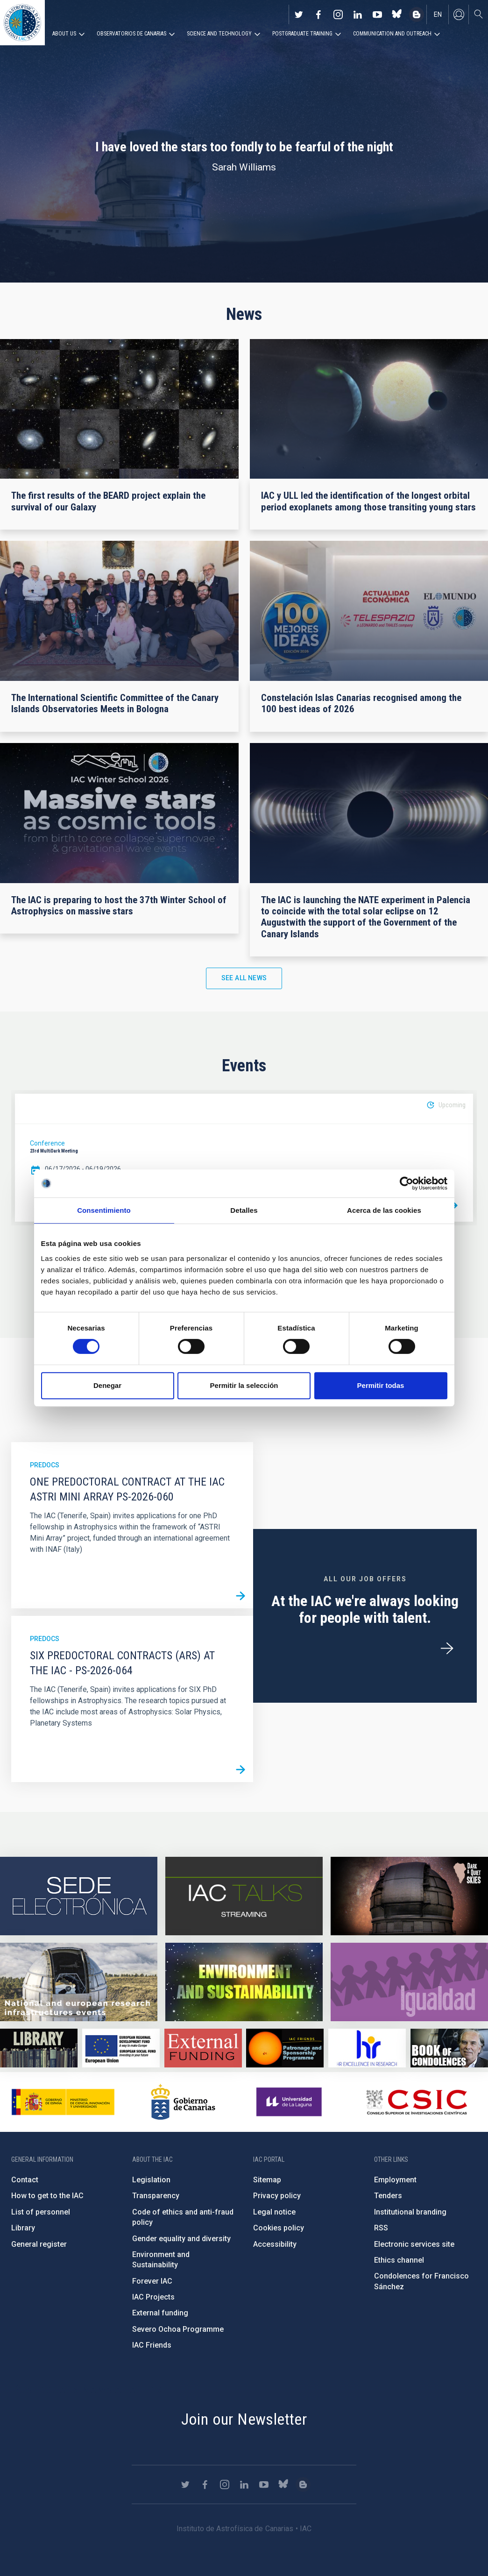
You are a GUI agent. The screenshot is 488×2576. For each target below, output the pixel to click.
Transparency (155, 2195)
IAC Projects (153, 2297)
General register (39, 2244)
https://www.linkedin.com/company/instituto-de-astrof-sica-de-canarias (358, 14)
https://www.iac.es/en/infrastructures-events (78, 1982)
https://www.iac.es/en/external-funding (203, 2048)
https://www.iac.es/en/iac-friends (285, 2048)
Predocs (44, 1465)
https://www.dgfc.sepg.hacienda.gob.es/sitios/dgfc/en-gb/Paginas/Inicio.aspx (121, 2048)
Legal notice (274, 2212)
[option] (244, 1157)
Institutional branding (410, 2212)
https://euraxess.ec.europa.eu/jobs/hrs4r (367, 2048)
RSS (381, 2227)
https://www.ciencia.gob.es (63, 2102)
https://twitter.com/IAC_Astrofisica (299, 14)
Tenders (388, 2195)
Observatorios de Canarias (131, 33)
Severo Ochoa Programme (178, 2329)
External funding (160, 2312)
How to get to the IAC (47, 2195)
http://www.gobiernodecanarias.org (183, 2102)
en (438, 14)
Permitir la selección (244, 1385)
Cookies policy (278, 2227)
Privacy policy (277, 2195)
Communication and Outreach (392, 33)
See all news (244, 978)
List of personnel (40, 2212)
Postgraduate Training (302, 33)
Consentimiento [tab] (104, 1210)
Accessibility (275, 2244)
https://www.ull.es (290, 2102)
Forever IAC (152, 2281)
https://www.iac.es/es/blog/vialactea (416, 14)
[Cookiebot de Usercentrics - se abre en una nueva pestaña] (406, 1183)
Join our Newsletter (244, 2419)
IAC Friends (151, 2345)
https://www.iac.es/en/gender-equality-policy (409, 1982)
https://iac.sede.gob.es (78, 1896)
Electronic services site (414, 2244)
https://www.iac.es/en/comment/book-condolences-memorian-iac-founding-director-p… (449, 2048)
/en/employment (447, 1648)
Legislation (151, 2179)
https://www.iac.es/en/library (39, 2048)
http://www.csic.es (416, 2102)
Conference (47, 1143)
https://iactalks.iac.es (244, 1896)
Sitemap (267, 2179)
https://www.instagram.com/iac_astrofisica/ (338, 14)
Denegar (107, 1385)
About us (64, 33)
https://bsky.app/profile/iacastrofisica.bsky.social (397, 14)
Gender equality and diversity (181, 2238)
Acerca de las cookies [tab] (384, 1210)
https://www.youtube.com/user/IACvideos (377, 14)
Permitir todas (380, 1385)
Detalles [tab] (243, 1210)
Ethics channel (399, 2260)
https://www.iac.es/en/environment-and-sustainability (244, 1982)
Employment (395, 2179)
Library (23, 2227)
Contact (24, 2179)
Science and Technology (219, 33)
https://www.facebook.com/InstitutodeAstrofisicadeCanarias (318, 14)
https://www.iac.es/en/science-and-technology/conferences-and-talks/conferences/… (409, 1896)
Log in (458, 14)
